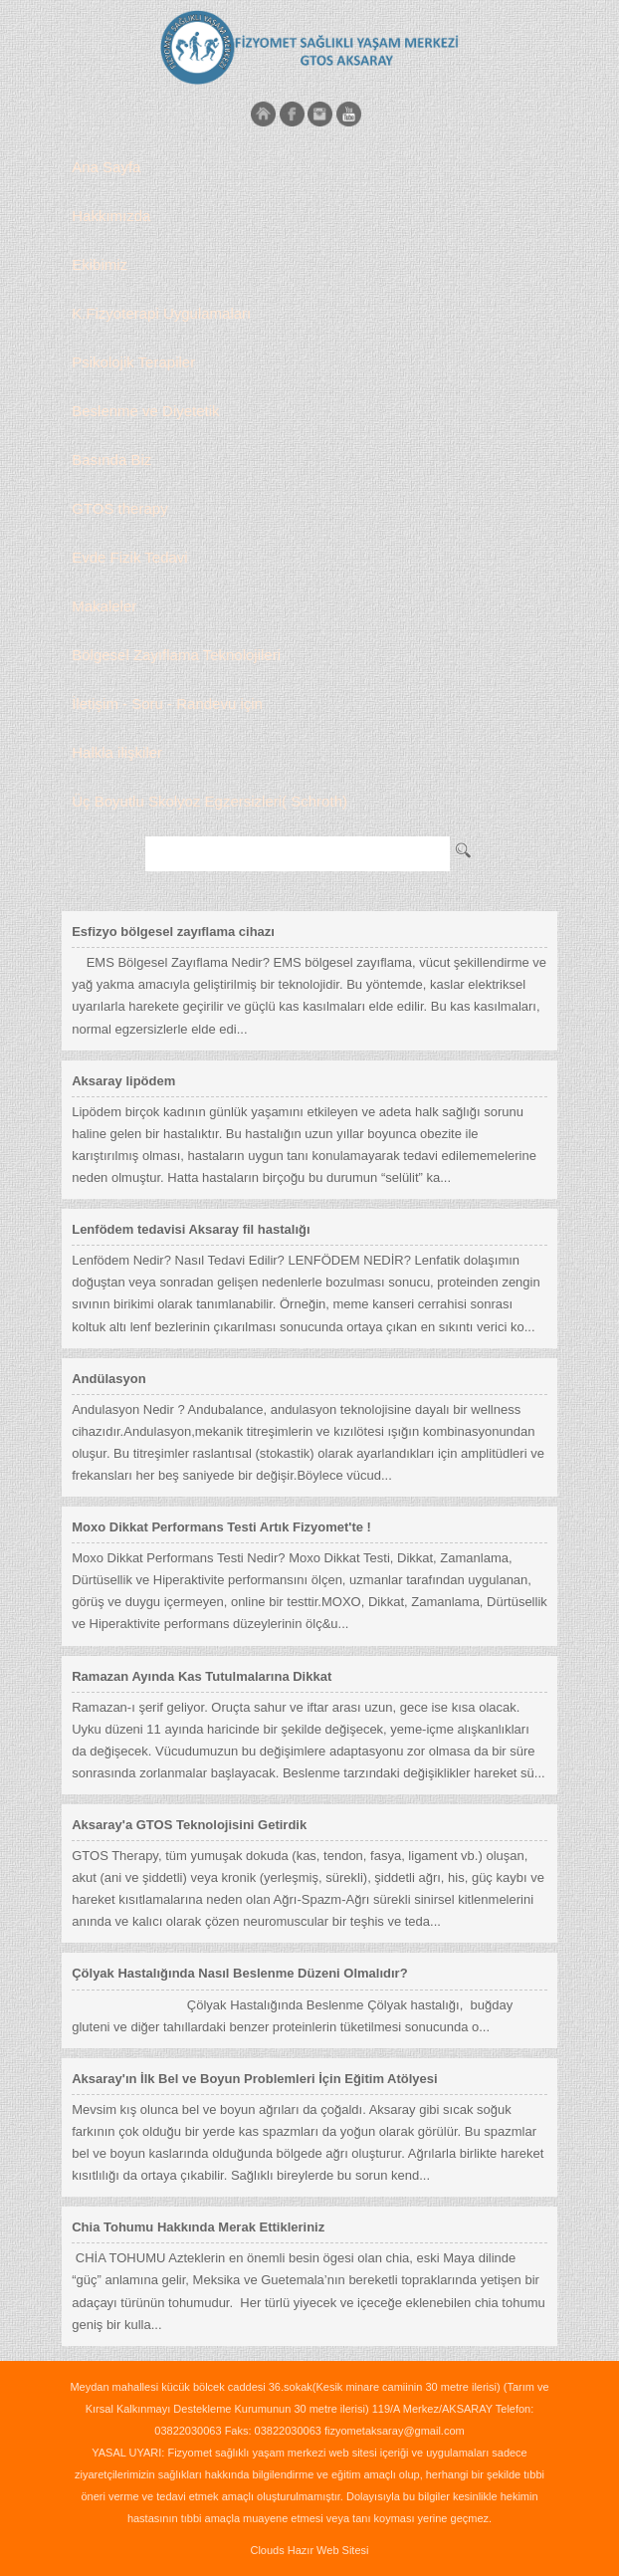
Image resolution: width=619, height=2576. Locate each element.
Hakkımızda (111, 215)
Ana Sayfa (106, 166)
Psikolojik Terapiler (133, 361)
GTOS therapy (119, 508)
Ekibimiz (99, 264)
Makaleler (104, 605)
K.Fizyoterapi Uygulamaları (161, 313)
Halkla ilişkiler (117, 752)
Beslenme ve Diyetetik (145, 410)
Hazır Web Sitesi (328, 2550)
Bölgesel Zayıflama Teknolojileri (176, 654)
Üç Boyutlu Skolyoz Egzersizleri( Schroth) (209, 801)
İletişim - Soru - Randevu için (167, 703)
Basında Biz (111, 459)
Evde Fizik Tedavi (129, 557)
